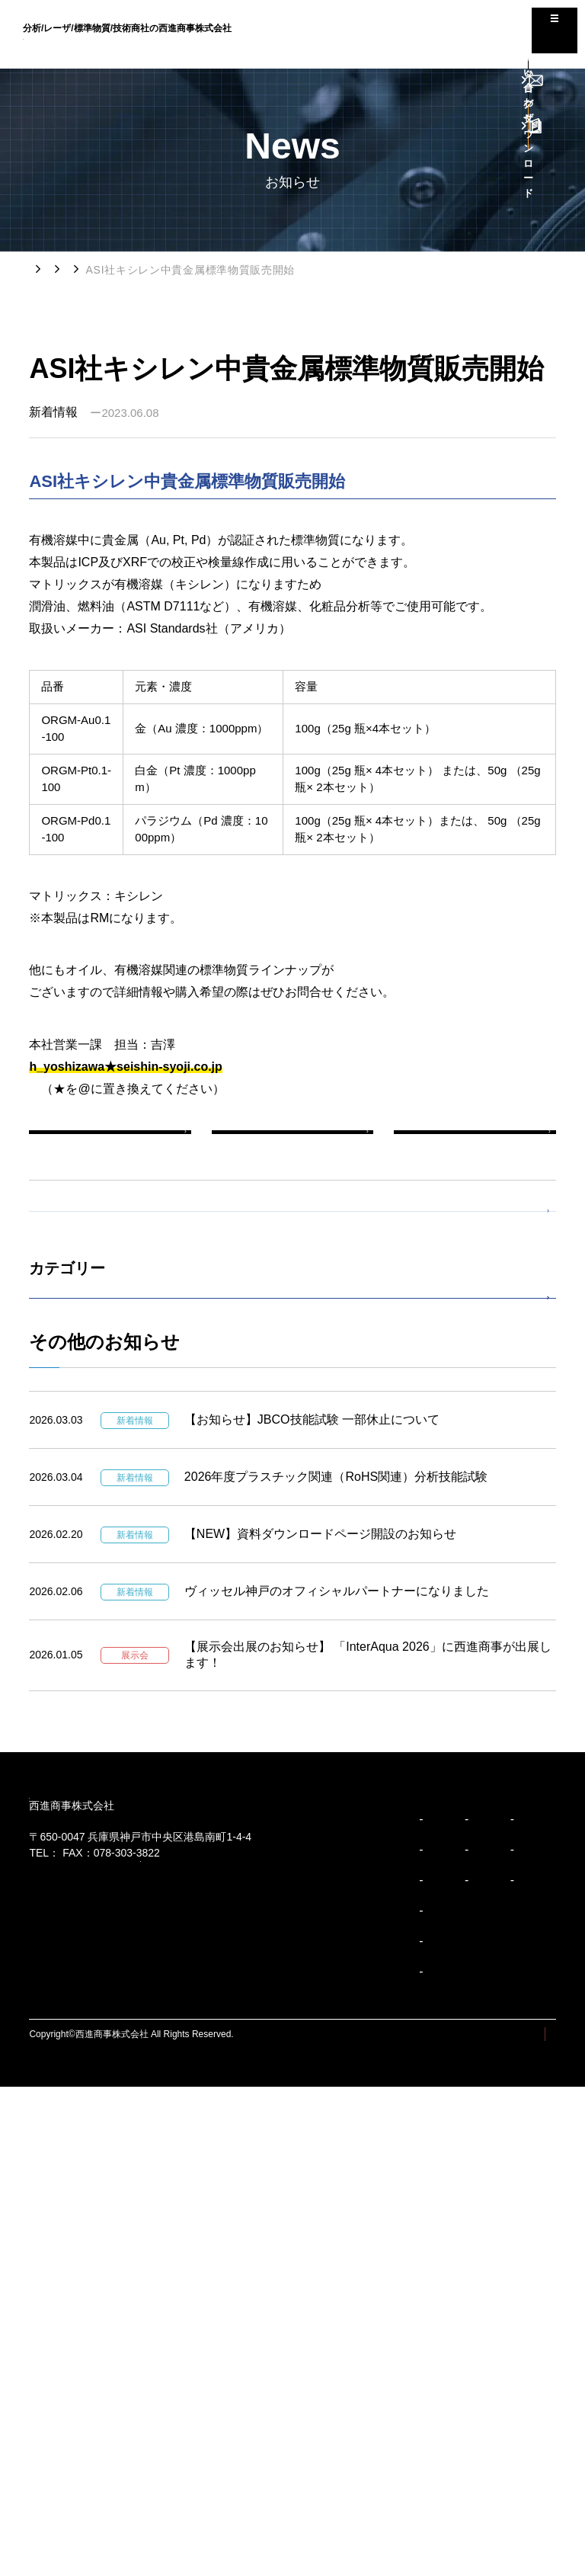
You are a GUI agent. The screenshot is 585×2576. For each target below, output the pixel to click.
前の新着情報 (110, 1148)
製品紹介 (317, 2281)
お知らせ (104, 270)
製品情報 (70, 1440)
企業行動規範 (64, 2461)
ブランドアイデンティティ (91, 2400)
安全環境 (322, 2370)
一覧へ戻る (292, 1148)
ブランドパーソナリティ (87, 2431)
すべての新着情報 (93, 1264)
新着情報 (167, 270)
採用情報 (400, 2352)
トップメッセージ (73, 2309)
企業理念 (55, 2339)
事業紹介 (205, 2408)
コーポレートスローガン (87, 2370)
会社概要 (210, 2309)
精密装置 (322, 2309)
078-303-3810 (92, 2121)
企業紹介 (205, 2281)
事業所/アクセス (225, 2370)
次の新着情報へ (474, 1148)
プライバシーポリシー (510, 2523)
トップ (45, 269)
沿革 (201, 2339)
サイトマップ (415, 2523)
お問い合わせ (411, 2387)
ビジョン (50, 2281)
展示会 (64, 1485)
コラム (395, 2317)
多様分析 (322, 2339)
